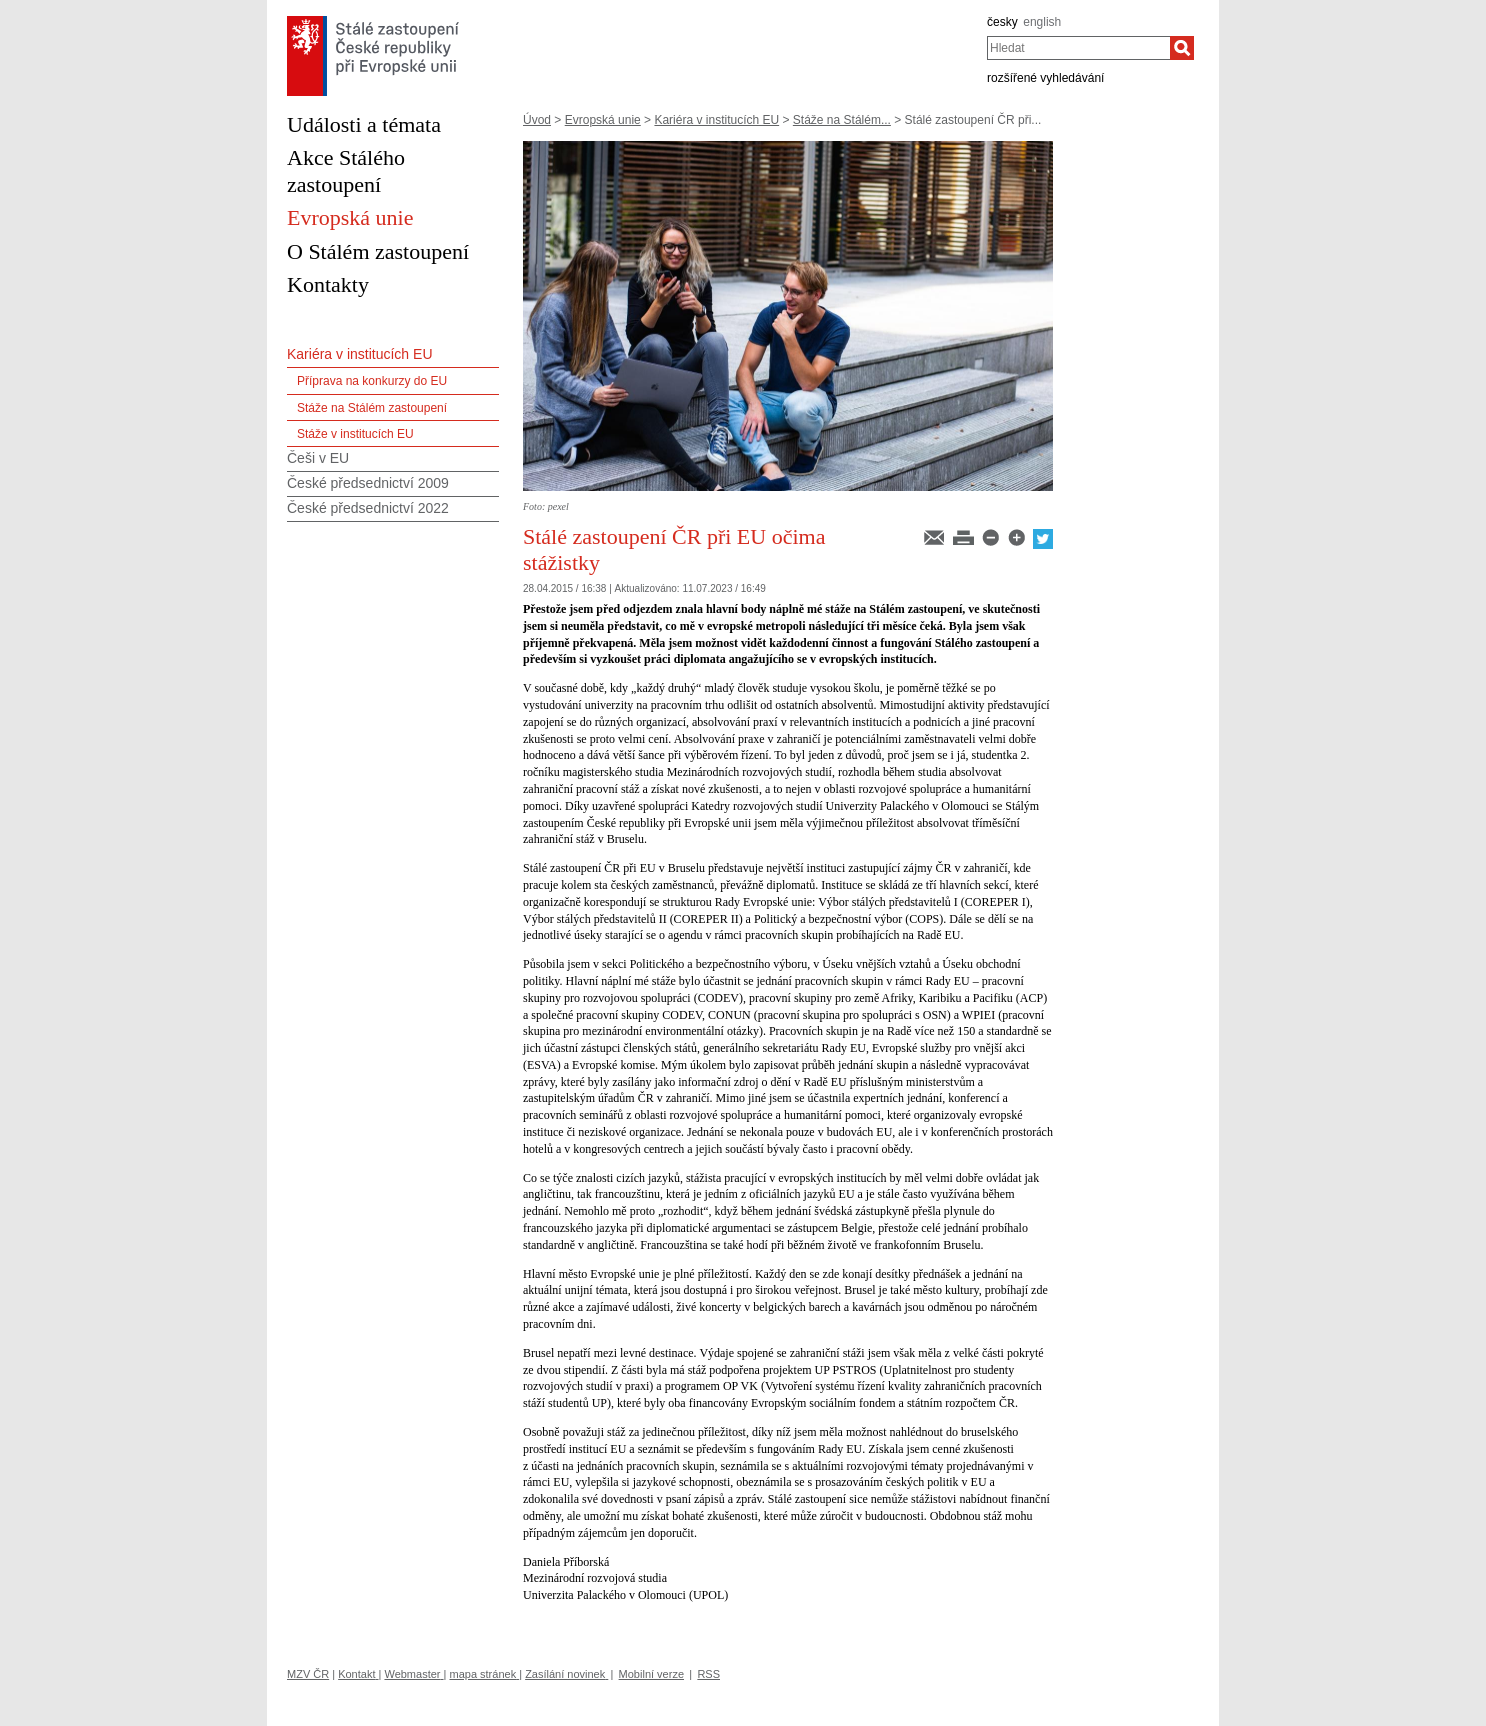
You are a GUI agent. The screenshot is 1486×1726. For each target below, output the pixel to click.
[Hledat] (1182, 48)
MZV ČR (308, 1674)
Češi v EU (318, 458)
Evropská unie (603, 120)
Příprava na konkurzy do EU (372, 381)
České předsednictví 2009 (368, 483)
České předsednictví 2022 (368, 508)
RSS (708, 1674)
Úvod (537, 120)
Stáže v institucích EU (355, 434)
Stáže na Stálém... (842, 120)
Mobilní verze (651, 1674)
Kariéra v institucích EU (716, 120)
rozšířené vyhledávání (1045, 78)
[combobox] (1078, 48)
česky (1002, 22)
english (1042, 22)
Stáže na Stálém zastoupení (372, 408)
